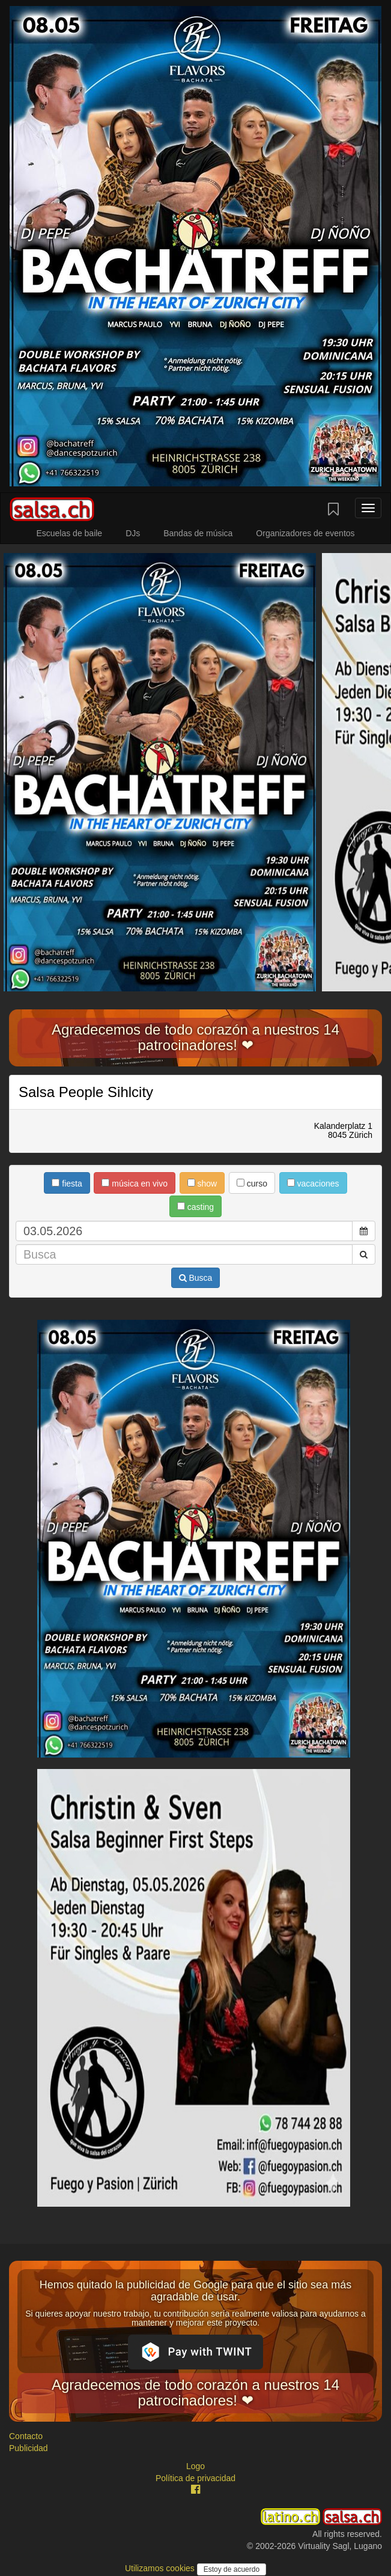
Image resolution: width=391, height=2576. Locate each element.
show (202, 1183)
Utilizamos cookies (161, 2568)
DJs (133, 533)
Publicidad (28, 2448)
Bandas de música (197, 533)
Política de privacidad (195, 2478)
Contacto (26, 2436)
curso (252, 1183)
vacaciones (313, 1183)
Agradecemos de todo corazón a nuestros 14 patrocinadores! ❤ (195, 1037)
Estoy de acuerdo (231, 2569)
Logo (195, 2466)
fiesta (67, 1183)
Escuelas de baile (69, 533)
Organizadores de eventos (305, 533)
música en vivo (134, 1183)
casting (195, 1207)
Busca (196, 1278)
